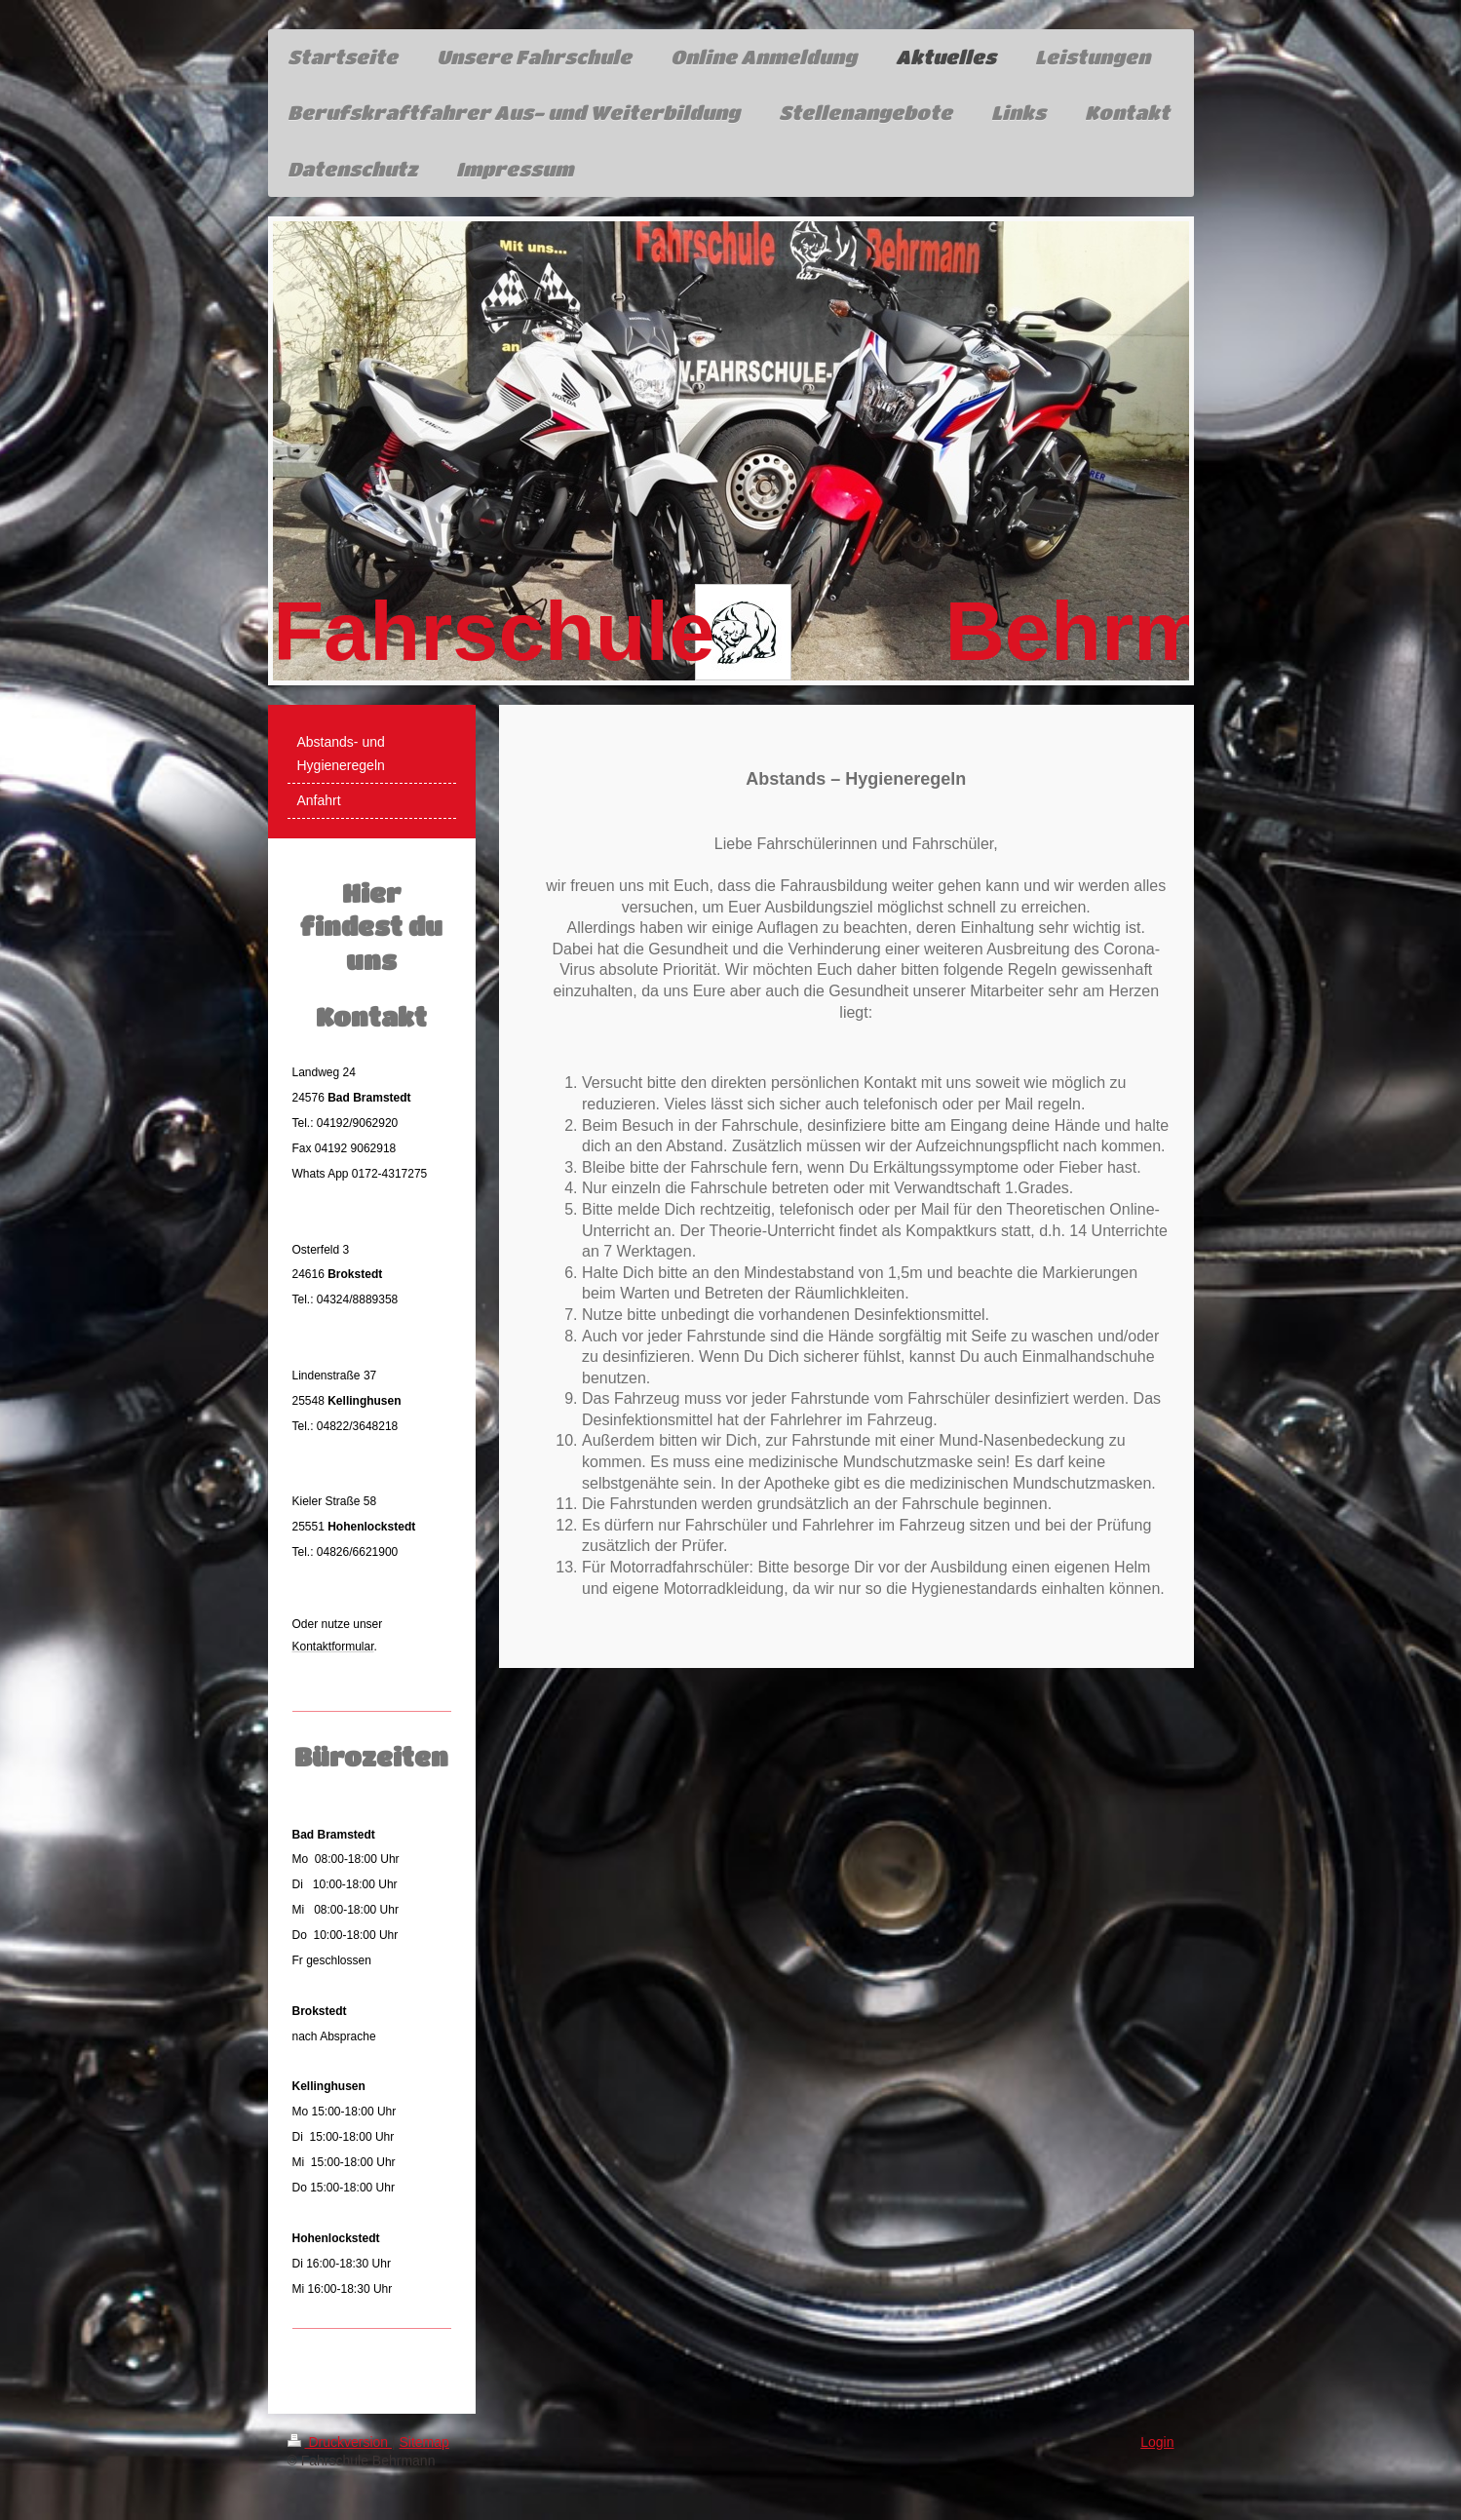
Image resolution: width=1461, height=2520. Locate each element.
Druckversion (340, 2442)
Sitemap (424, 2442)
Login (1156, 2442)
